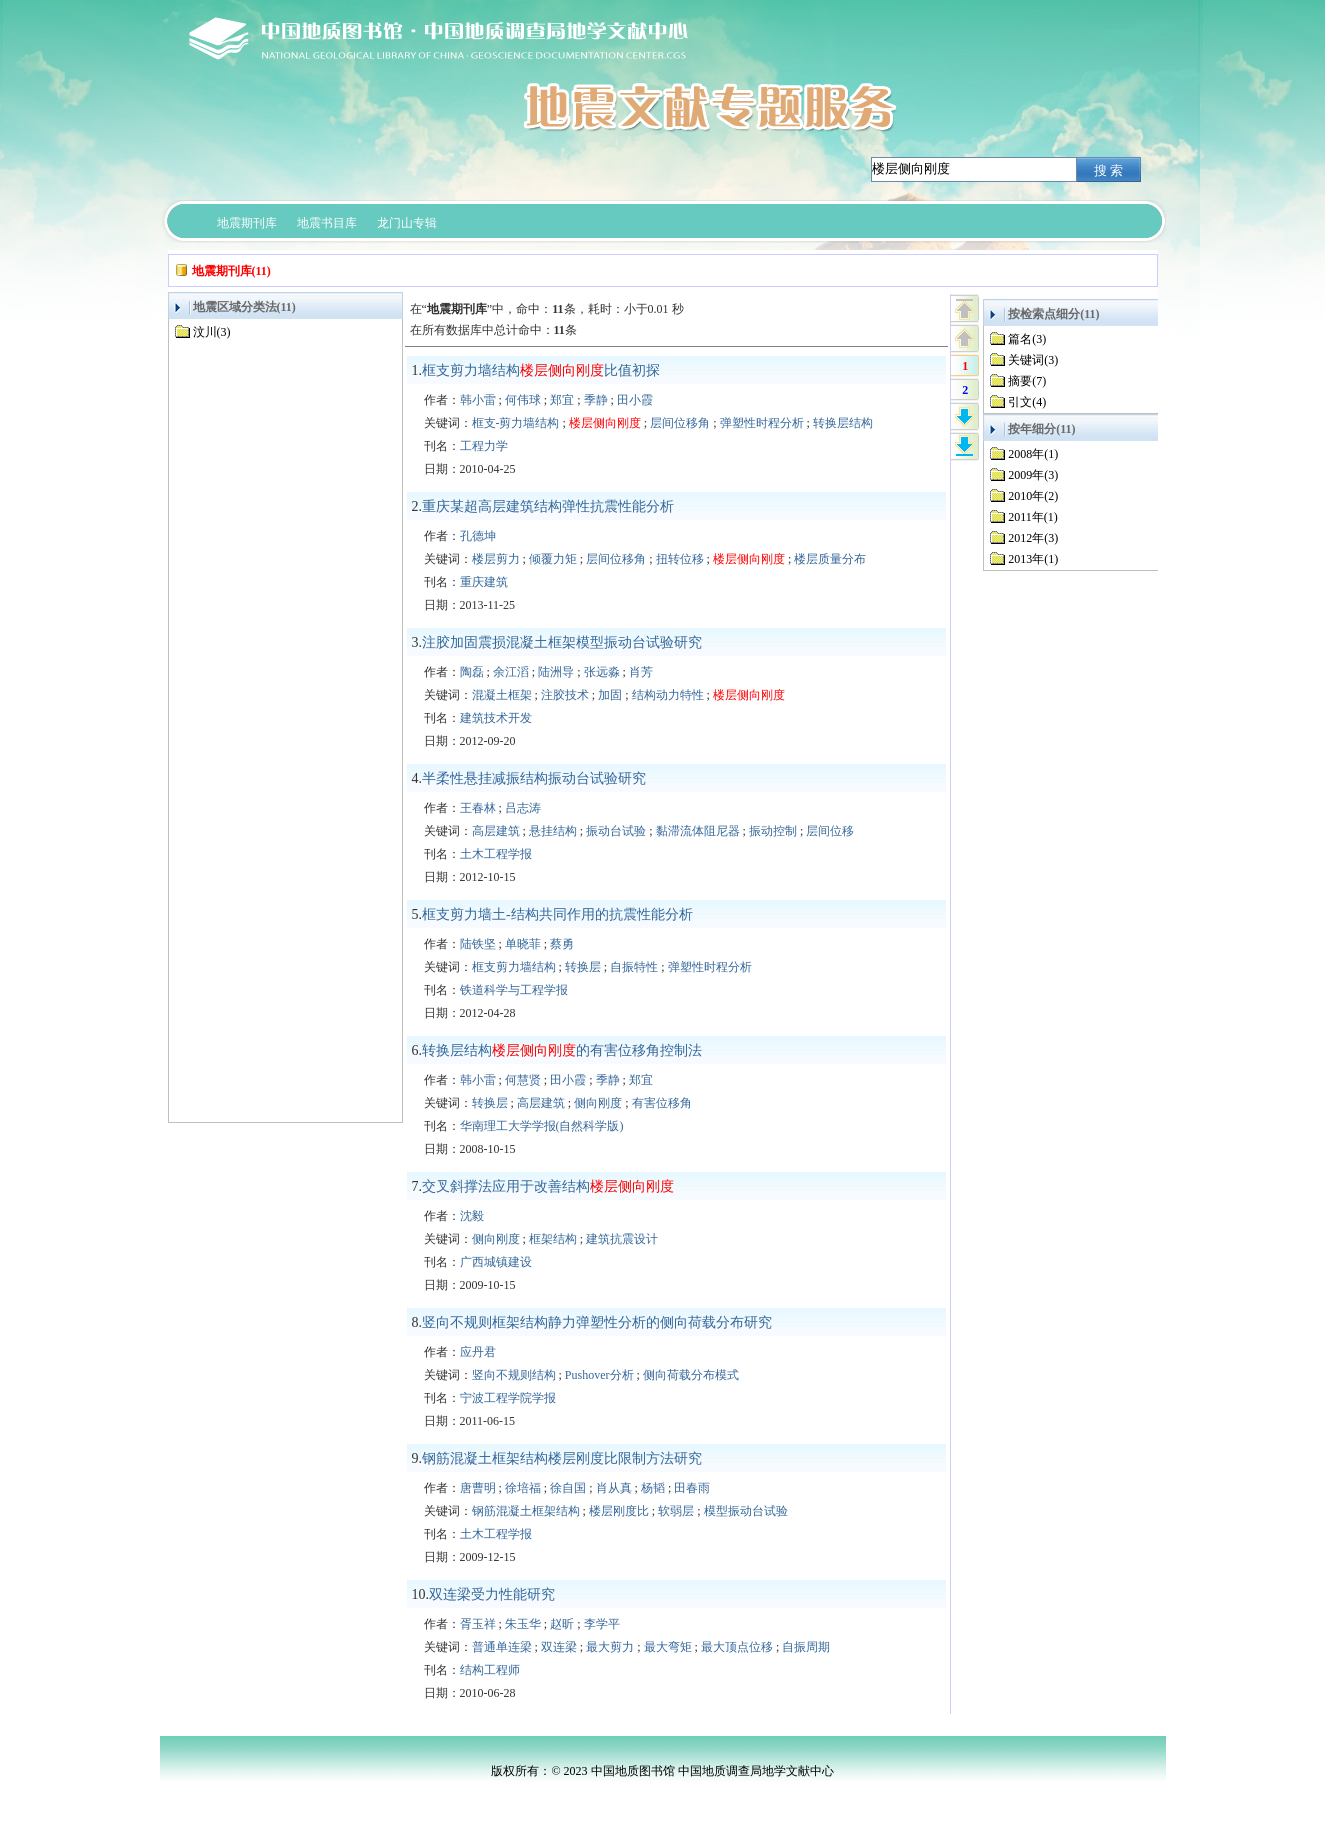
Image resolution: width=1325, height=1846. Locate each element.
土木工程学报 (496, 854)
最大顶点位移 (737, 1647)
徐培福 (523, 1488)
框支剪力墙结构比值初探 (541, 370)
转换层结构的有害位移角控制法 (562, 1050)
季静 (596, 400)
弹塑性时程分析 (762, 423)
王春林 (478, 808)
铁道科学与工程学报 (514, 990)
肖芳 (641, 672)
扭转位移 (680, 559)
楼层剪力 (496, 559)
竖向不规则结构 (514, 1375)
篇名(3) (1027, 339)
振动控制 (773, 831)
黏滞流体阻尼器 (698, 831)
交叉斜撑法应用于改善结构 (548, 1186)
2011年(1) (1033, 517)
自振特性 (634, 967)
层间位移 (830, 831)
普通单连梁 (502, 1647)
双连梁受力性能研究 (492, 1594)
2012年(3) (1033, 538)
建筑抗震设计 (622, 1239)
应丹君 (478, 1352)
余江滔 (511, 672)
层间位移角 (680, 423)
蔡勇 (562, 944)
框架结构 (553, 1239)
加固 (610, 695)
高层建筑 (496, 831)
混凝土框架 (502, 695)
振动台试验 (616, 831)
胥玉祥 (478, 1624)
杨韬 (653, 1488)
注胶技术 (565, 695)
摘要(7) (1027, 381)
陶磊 (472, 672)
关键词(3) (1033, 360)
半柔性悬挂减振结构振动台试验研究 (534, 778)
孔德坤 (478, 536)
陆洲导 (556, 672)
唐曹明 (478, 1488)
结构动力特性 (668, 695)
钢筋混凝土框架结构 (526, 1511)
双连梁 (559, 1647)
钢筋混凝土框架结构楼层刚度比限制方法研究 (562, 1458)
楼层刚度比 (619, 1511)
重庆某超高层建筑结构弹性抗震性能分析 (548, 506)
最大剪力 (610, 1647)
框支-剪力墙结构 (516, 423)
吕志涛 (523, 808)
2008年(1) (1033, 454)
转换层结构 (843, 423)
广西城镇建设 (496, 1262)
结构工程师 (490, 1670)
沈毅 (472, 1216)
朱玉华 (523, 1624)
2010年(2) (1033, 496)
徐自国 (568, 1488)
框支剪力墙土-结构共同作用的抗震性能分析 (557, 914)
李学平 (602, 1624)
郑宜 (562, 400)
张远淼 (602, 672)
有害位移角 (662, 1103)
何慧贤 (523, 1080)
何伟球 (523, 400)
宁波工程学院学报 (508, 1398)
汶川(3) (212, 332)
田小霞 (635, 400)
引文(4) (1027, 402)
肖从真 (614, 1488)
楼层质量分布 (830, 559)
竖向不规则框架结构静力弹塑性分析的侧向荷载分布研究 (597, 1322)
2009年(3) (1033, 475)
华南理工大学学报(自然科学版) (542, 1126)
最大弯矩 (668, 1647)
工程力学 (484, 446)
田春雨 (692, 1488)
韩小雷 (478, 400)
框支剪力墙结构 (514, 967)
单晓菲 (523, 944)
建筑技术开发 (496, 718)
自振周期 (806, 1647)
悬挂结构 (553, 831)
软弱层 (676, 1511)
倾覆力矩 (553, 559)
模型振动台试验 (746, 1511)
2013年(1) (1033, 559)
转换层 (583, 967)
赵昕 (562, 1624)
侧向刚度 (598, 1103)
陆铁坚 (478, 944)
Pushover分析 (599, 1375)
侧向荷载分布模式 (691, 1375)
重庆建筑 (484, 582)
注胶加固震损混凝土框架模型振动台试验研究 (562, 642)
